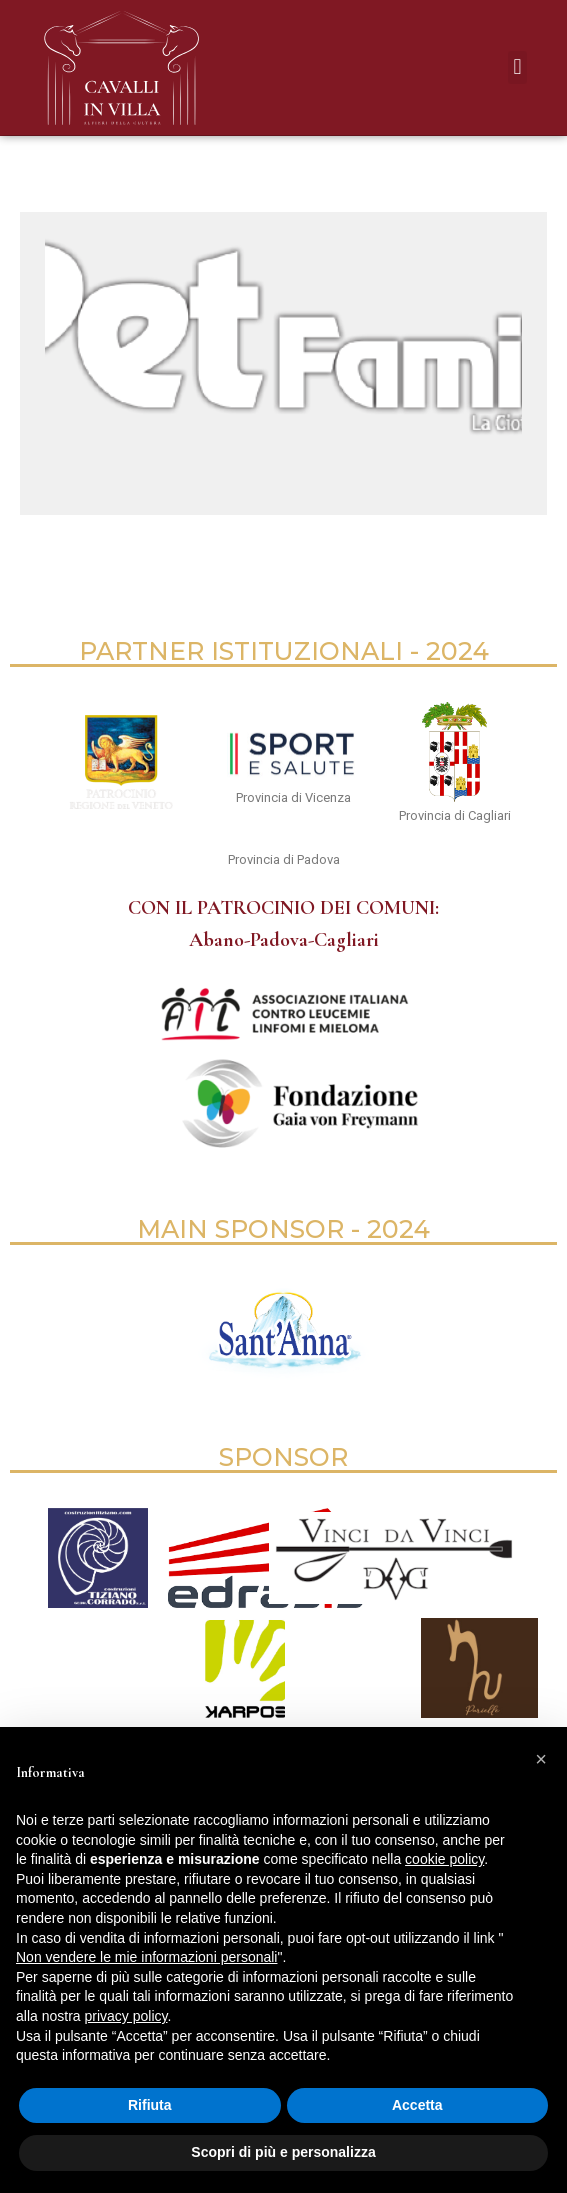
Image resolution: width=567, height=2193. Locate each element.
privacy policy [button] (125, 2016)
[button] (517, 67)
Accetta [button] (417, 2105)
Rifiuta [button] (150, 2105)
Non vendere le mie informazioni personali (146, 1957)
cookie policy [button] (444, 1859)
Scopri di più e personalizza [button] (283, 2152)
